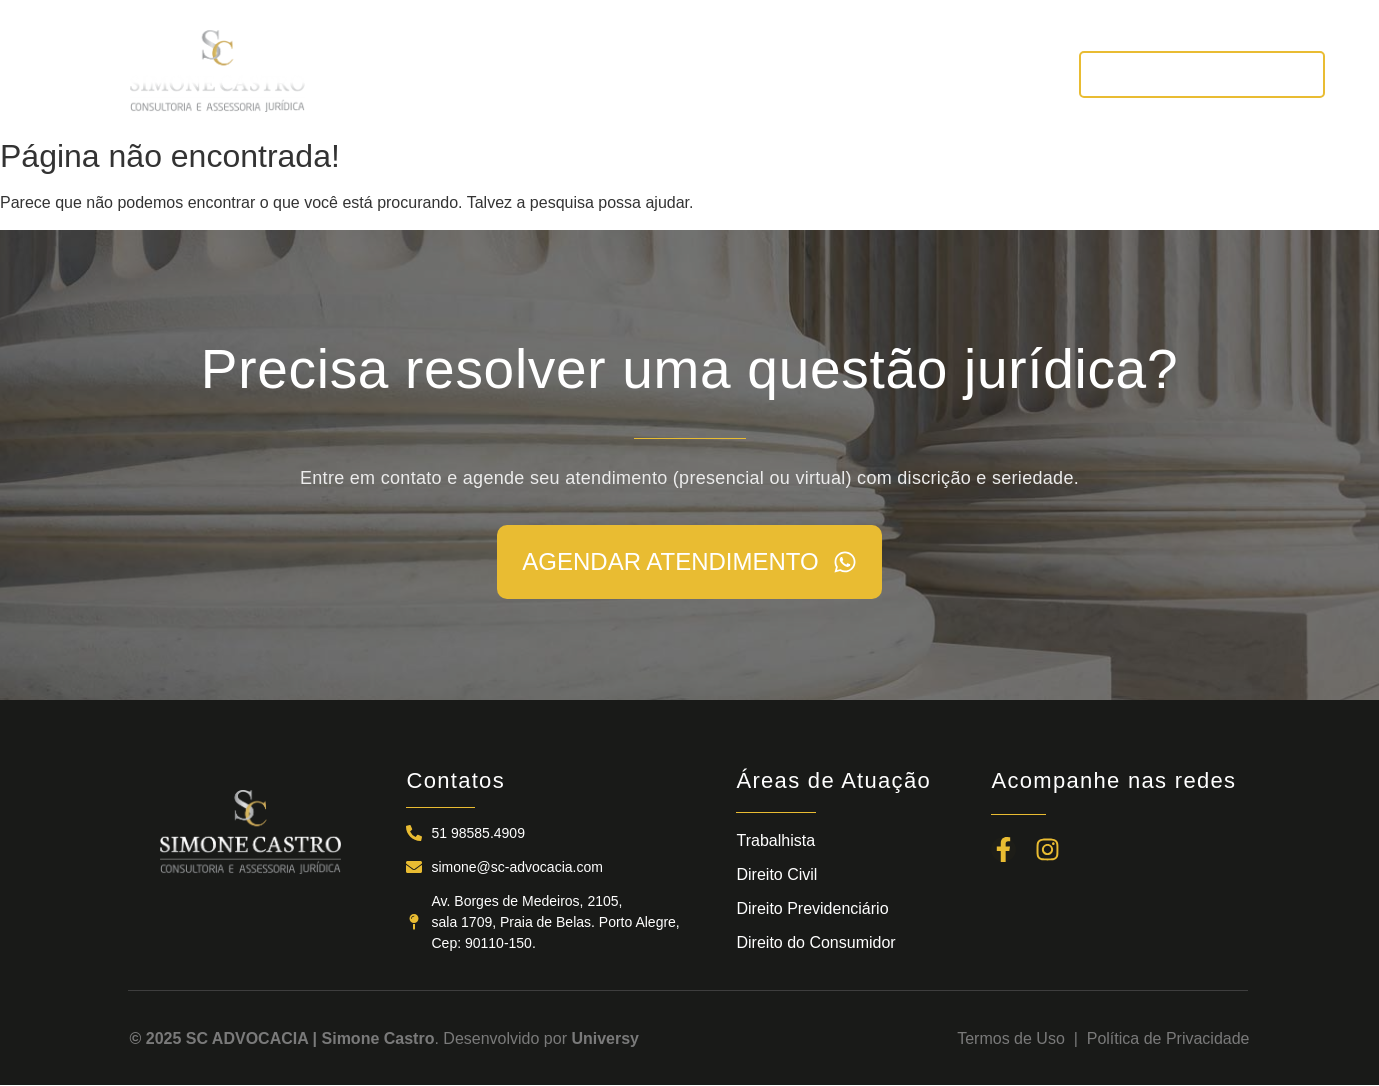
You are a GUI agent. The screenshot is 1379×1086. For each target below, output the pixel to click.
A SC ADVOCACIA (506, 73)
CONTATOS (988, 73)
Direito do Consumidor (815, 942)
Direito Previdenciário (812, 908)
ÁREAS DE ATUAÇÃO (700, 73)
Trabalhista (775, 840)
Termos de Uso (1015, 1038)
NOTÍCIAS (864, 73)
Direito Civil (776, 874)
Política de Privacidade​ (1168, 1038)
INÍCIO (371, 73)
